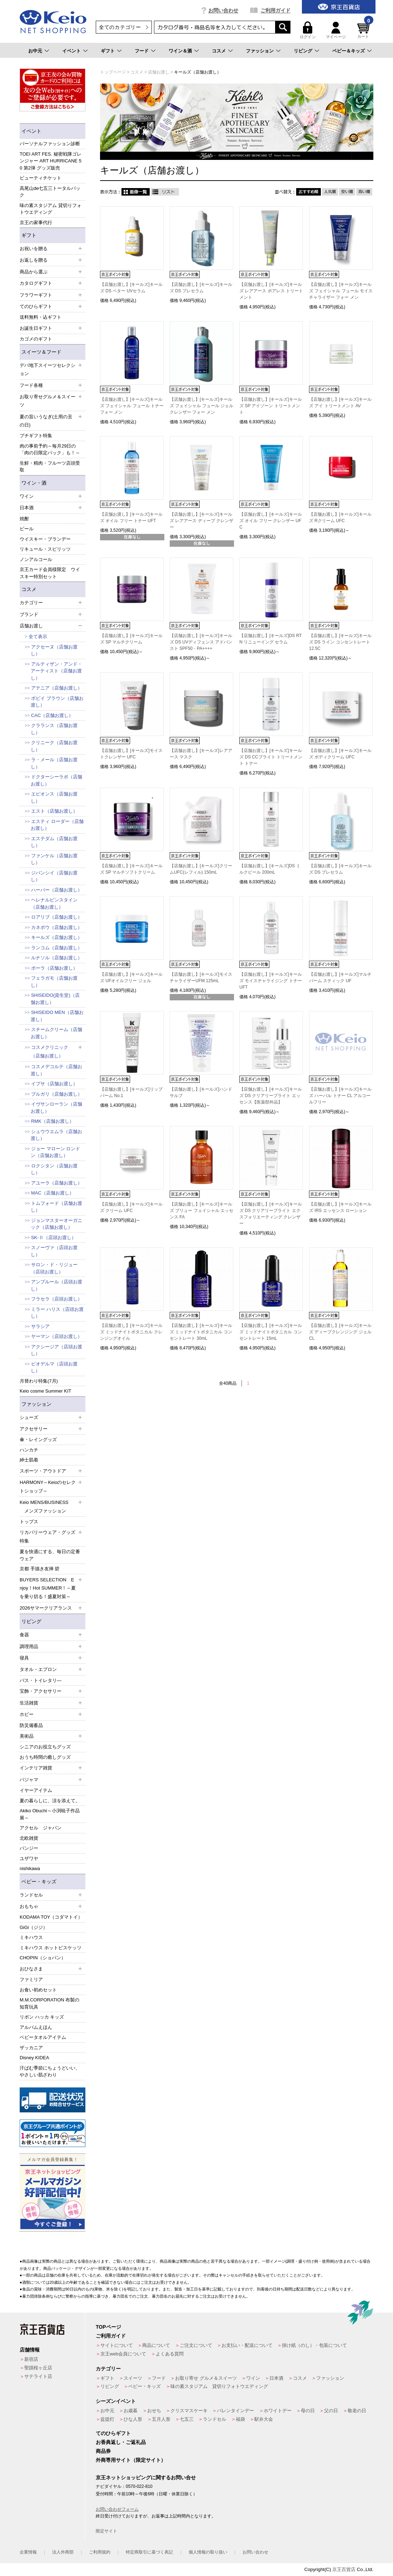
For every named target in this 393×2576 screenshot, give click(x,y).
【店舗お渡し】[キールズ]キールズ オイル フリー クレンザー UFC (270, 521)
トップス (29, 1521)
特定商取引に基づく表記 (149, 2552)
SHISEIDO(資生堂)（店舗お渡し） (55, 998)
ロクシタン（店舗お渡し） (54, 1169)
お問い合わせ (223, 10)
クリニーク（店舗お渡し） (54, 746)
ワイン (253, 2378)
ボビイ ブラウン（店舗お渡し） (57, 702)
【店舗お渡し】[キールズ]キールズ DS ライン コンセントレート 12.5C (340, 642)
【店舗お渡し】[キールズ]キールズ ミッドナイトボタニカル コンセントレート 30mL (201, 1332)
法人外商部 (63, 2552)
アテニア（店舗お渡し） (56, 688)
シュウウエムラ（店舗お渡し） (56, 1135)
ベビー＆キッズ (348, 51)
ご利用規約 (99, 2552)
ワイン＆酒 (180, 51)
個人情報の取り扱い (208, 2552)
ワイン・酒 (33, 483)
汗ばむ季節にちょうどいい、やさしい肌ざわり (50, 2071)
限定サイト (106, 2531)
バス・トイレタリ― (40, 1680)
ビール (27, 528)
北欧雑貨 (29, 1838)
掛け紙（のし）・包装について (314, 2345)
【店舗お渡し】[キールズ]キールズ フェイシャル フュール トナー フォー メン (132, 406)
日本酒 (276, 2378)
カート (364, 30)
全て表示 (38, 636)
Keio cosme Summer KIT (45, 1391)
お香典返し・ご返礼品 (121, 2442)
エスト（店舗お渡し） (54, 811)
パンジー (29, 1848)
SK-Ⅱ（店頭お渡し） (53, 1237)
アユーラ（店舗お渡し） (56, 1183)
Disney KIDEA (34, 2057)
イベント (71, 51)
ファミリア (31, 1979)
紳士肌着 (29, 1460)
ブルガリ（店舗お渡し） (56, 1094)
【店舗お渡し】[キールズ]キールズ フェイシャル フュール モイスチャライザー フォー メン (341, 291)
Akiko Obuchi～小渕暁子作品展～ (50, 1814)
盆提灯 (107, 2419)
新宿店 (31, 2359)
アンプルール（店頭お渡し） (56, 1285)
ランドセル (214, 2419)
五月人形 (161, 2419)
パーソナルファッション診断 (50, 143)
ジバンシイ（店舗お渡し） (54, 876)
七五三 (187, 2419)
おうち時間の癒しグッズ (45, 1757)
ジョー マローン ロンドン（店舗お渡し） (55, 1152)
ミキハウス (31, 1937)
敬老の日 (357, 2410)
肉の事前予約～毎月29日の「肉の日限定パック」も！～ (50, 449)
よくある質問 (170, 2354)
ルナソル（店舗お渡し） (56, 957)
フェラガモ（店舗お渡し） (54, 981)
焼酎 (24, 518)
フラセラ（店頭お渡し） (56, 1299)
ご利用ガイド (275, 10)
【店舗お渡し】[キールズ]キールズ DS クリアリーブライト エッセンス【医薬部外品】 (270, 1096)
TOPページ (108, 2327)
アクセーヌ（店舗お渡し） (54, 650)
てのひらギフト (113, 2433)
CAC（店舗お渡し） (52, 715)
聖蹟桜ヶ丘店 (38, 2367)
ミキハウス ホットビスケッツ (50, 1947)
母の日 (308, 2410)
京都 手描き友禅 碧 (39, 1568)
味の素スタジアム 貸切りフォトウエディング (50, 209)
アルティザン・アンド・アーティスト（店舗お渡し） (56, 671)
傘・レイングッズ (38, 1439)
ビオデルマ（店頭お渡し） (54, 1367)
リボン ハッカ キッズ (42, 2017)
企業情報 (28, 2552)
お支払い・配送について (247, 2345)
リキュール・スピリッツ (45, 549)
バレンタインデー (235, 2410)
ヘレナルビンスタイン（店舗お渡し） (54, 903)
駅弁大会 (263, 2419)
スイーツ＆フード (41, 352)
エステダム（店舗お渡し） (54, 842)
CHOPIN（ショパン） (43, 1957)
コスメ (219, 51)
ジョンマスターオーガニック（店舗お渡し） (56, 1224)
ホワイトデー (278, 2410)
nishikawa (30, 1868)
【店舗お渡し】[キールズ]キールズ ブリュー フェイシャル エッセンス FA (201, 1210)
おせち (154, 2410)
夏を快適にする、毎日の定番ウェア (50, 1555)
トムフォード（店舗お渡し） (56, 1207)
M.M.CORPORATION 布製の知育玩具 (49, 2003)
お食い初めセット (38, 1989)
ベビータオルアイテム (43, 2037)
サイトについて (116, 2345)
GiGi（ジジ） (34, 1927)
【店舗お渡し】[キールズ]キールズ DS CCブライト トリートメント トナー (270, 757)
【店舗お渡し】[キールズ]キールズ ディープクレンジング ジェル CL (340, 1332)
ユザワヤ (29, 1858)
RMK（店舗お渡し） (52, 1121)
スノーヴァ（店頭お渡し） (54, 1251)
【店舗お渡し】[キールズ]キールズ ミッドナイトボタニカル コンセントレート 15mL (270, 1332)
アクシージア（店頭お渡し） (56, 1350)
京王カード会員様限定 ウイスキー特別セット (50, 573)
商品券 (103, 2451)
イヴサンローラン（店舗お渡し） (56, 1107)
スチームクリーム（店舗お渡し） (56, 1033)
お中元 (35, 51)
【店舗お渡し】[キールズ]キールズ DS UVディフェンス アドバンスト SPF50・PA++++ (201, 642)
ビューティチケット (40, 178)
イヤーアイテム (36, 1790)
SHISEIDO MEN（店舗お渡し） (57, 1016)
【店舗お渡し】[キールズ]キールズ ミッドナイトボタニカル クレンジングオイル (131, 1332)
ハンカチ (29, 1450)
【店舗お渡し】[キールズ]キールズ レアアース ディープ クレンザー (201, 521)
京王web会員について (123, 2354)
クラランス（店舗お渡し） (54, 729)
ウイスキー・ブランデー (45, 539)
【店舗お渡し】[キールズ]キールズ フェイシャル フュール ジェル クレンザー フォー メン (201, 406)
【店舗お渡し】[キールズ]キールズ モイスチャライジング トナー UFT (270, 981)
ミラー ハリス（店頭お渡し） (57, 1313)
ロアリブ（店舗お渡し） (56, 917)
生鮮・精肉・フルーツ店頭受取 (50, 466)
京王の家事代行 (36, 222)
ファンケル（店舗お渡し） (54, 859)
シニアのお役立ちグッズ (45, 1746)
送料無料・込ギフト (40, 317)
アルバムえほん (36, 2027)
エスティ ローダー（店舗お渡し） (57, 825)
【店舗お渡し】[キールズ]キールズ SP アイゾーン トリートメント (270, 406)
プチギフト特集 (36, 435)
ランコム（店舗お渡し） (56, 947)
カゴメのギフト (36, 339)
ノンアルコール (36, 559)
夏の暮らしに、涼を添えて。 (50, 1800)
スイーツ (133, 2378)
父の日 (331, 2410)
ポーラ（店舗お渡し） (54, 968)
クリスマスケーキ (189, 2410)
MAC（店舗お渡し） (52, 1193)
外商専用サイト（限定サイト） (131, 2460)
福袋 (240, 2419)
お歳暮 (131, 2410)
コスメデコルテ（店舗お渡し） (56, 1070)
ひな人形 (133, 2419)
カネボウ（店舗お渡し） (56, 927)
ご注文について (196, 2345)
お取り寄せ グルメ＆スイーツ (206, 2378)
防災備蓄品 (31, 1725)
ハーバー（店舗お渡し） (56, 890)
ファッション (260, 51)
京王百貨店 (343, 2569)
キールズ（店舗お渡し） (56, 937)
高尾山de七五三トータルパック (50, 192)
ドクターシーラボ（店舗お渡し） (56, 780)
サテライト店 (38, 2376)
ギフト (108, 51)
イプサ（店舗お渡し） (54, 1083)
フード (142, 51)
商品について (156, 2345)
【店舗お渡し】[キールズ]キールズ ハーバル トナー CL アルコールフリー (340, 1096)
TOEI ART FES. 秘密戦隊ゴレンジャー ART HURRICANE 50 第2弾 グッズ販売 (50, 161)
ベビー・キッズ (38, 1881)
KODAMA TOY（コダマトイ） (51, 1917)
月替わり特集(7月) (39, 1381)
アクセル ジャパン (40, 1827)
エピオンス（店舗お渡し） (54, 797)
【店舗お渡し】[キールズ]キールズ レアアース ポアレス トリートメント (271, 291)
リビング (303, 51)
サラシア (40, 1326)
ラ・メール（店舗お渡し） (54, 763)
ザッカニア (31, 2047)
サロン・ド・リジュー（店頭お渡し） (54, 1268)
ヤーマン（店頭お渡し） (56, 1336)
